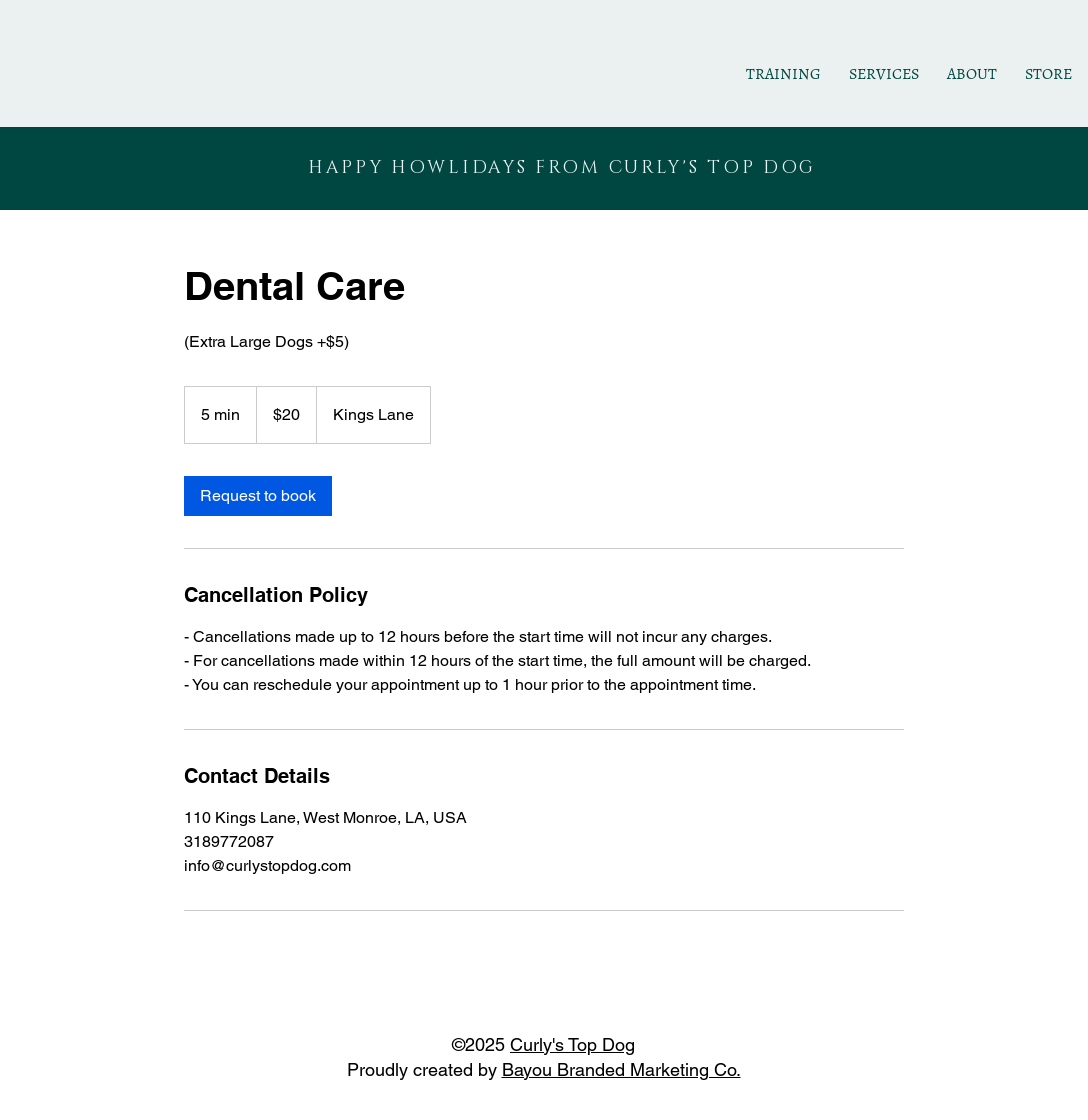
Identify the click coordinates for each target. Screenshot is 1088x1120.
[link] (258, 496)
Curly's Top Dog (572, 1044)
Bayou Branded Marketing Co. (621, 1069)
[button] (884, 74)
